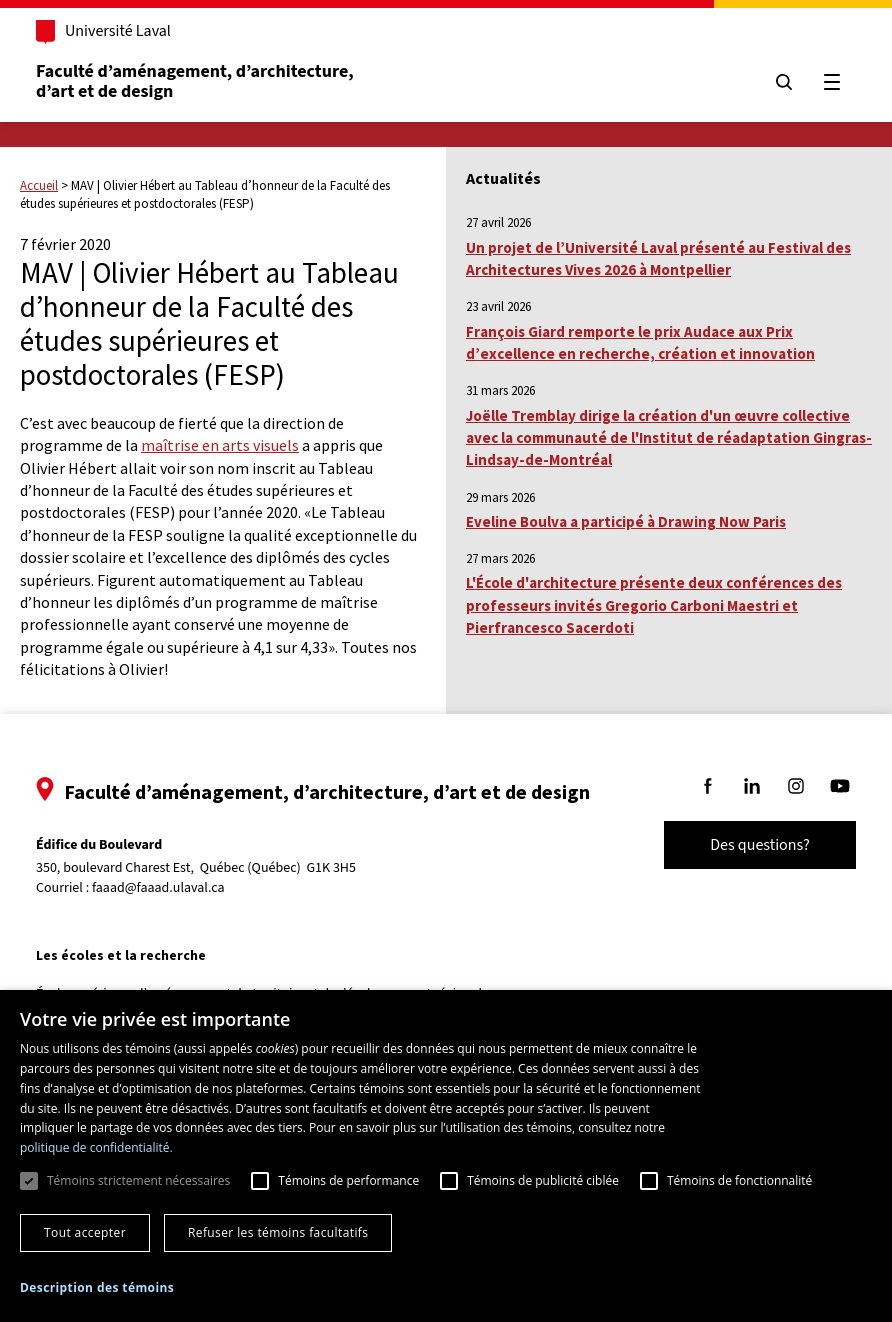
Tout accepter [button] (85, 1232)
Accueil (39, 185)
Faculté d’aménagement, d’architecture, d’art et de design (196, 81)
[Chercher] (784, 82)
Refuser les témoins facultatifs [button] (278, 1232)
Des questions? (760, 845)
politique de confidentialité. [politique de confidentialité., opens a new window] (96, 1147)
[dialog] (446, 1156)
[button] (97, 1287)
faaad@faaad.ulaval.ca (158, 888)
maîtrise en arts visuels (220, 445)
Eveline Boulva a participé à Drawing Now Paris (626, 521)
